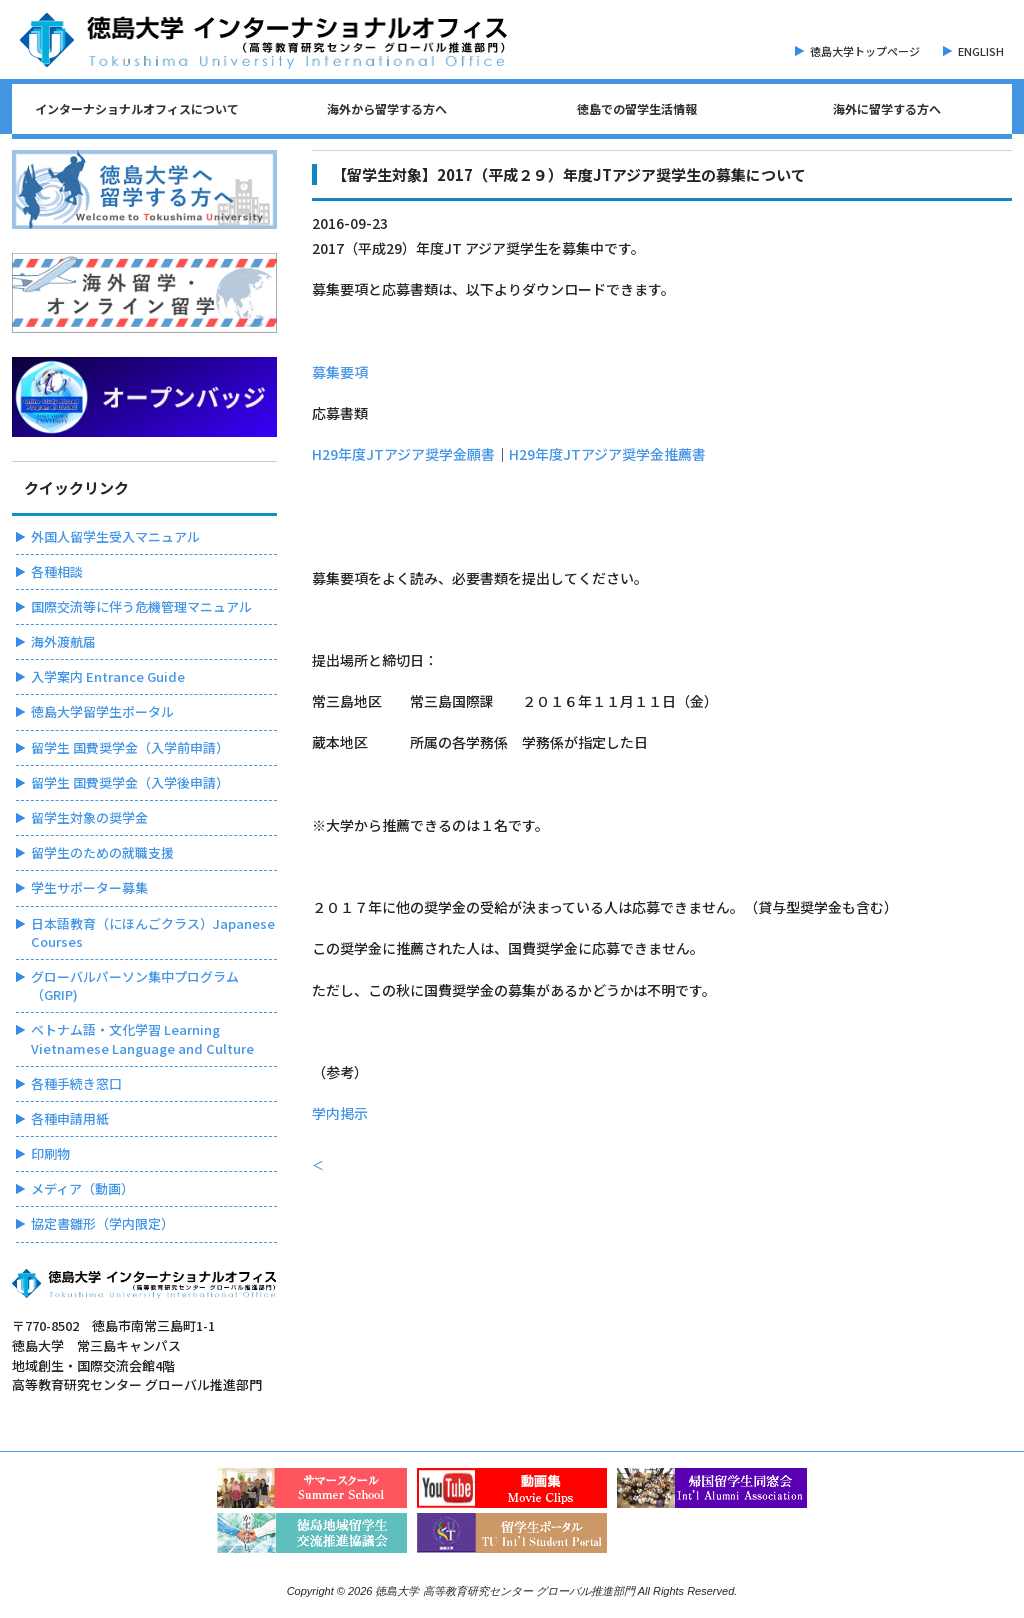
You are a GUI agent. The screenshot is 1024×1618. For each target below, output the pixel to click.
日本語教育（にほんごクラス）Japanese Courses (153, 932)
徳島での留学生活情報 (637, 108)
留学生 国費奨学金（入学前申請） (130, 747)
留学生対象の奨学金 (89, 817)
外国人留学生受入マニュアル (115, 536)
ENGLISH (981, 51)
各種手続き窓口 (76, 1083)
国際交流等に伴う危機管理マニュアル (141, 606)
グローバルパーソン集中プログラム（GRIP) (135, 985)
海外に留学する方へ (887, 108)
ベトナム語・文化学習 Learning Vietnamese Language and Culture (142, 1038)
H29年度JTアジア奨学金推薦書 (607, 454)
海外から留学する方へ (387, 108)
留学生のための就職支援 (102, 852)
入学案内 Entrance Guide (108, 676)
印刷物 (50, 1153)
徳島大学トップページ (865, 51)
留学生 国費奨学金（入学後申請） (130, 782)
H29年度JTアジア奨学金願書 (403, 454)
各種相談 (57, 571)
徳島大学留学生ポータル (102, 711)
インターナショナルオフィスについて (137, 108)
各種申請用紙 (70, 1118)
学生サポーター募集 (89, 887)
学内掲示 (340, 1113)
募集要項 (340, 372)
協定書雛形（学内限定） (102, 1223)
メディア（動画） (82, 1188)
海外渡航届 (63, 641)
